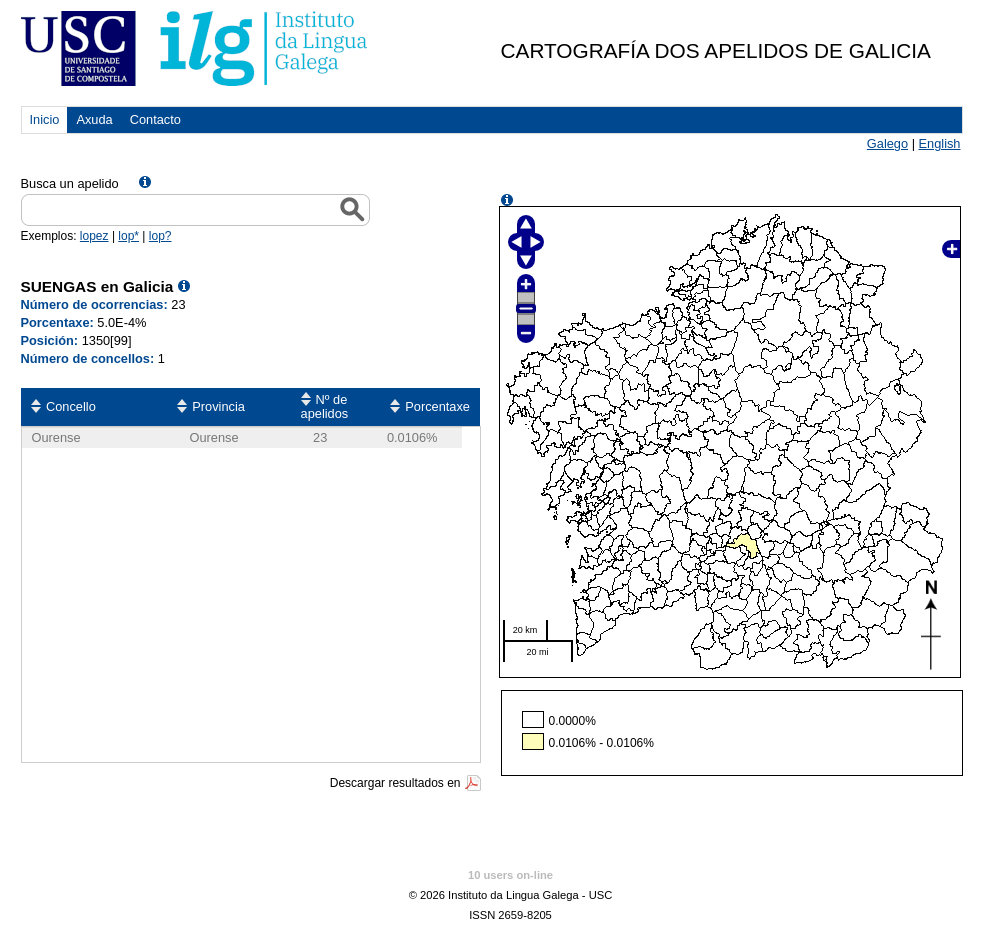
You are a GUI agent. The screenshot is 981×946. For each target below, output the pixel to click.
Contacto (155, 119)
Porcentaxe (437, 406)
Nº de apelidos (325, 406)
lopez (94, 236)
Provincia (218, 406)
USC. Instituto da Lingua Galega (195, 48)
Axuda (94, 119)
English (940, 143)
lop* (128, 236)
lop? (160, 236)
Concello (71, 406)
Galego (887, 143)
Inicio (45, 119)
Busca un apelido (70, 183)
